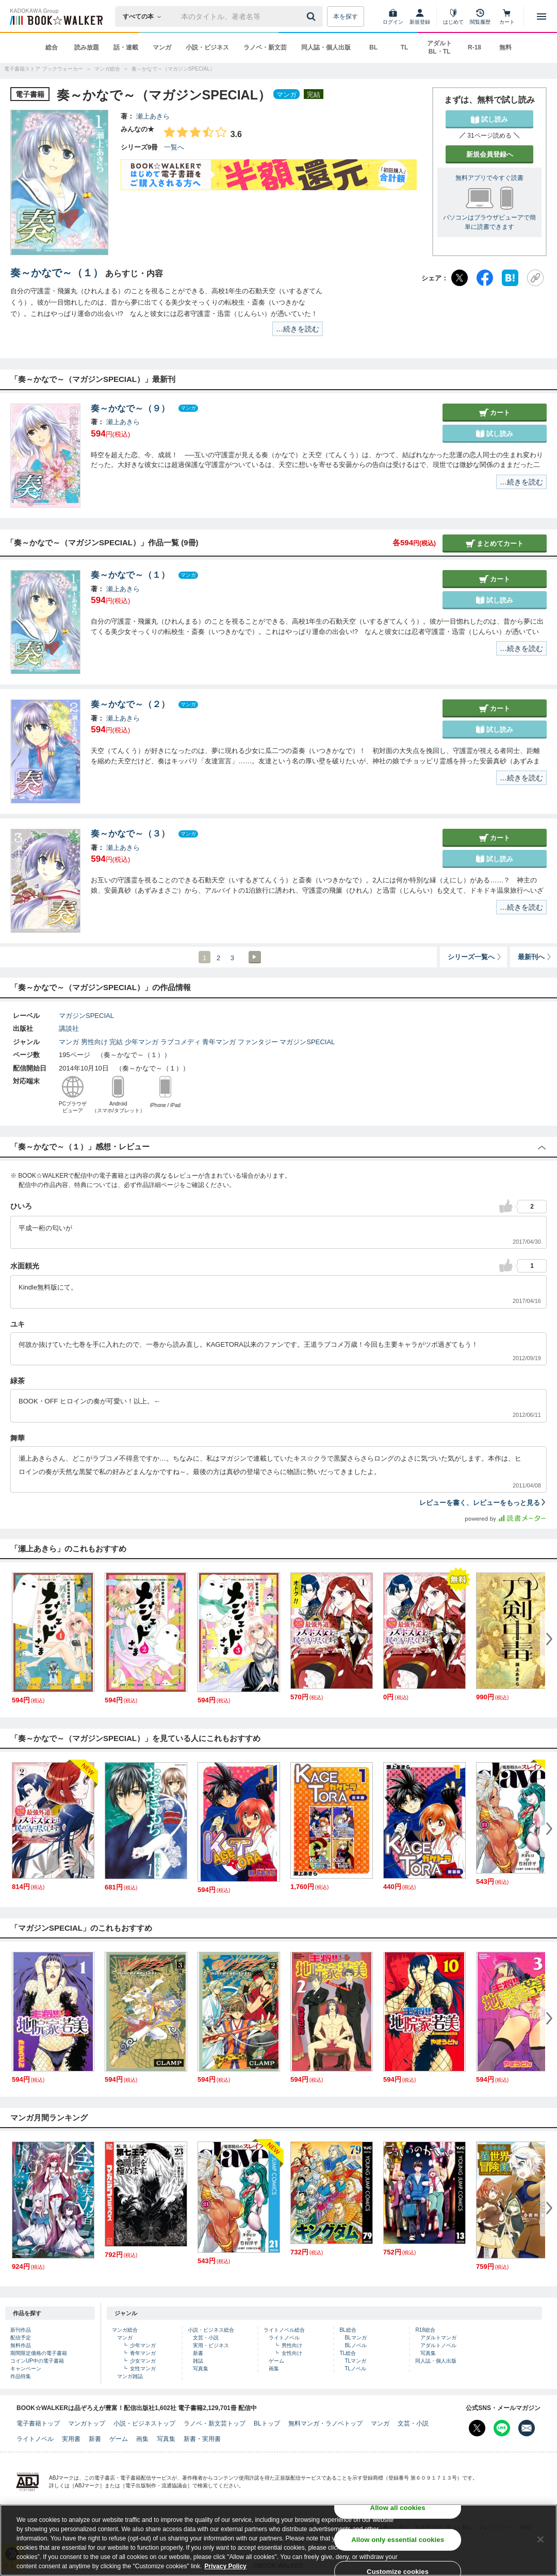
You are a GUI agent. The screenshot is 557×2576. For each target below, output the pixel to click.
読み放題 (86, 47)
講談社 (69, 1028)
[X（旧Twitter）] (459, 277)
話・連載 (125, 47)
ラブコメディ (180, 1042)
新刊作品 (20, 2330)
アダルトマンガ (438, 2337)
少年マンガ (141, 1042)
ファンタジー (258, 1042)
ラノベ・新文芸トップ (214, 2423)
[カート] (507, 16)
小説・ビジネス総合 (211, 2330)
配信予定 (20, 2337)
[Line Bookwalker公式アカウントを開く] (501, 2428)
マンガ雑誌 (130, 2376)
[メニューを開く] (541, 16)
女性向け (292, 2353)
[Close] (540, 2540)
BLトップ (267, 2423)
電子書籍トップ (38, 2423)
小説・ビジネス (207, 47)
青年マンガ (219, 1042)
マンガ (162, 47)
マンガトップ (86, 2423)
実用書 (71, 2439)
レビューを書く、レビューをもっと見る (483, 1503)
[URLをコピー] (535, 277)
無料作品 (20, 2345)
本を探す (345, 16)
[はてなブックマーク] (510, 277)
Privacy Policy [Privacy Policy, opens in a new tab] (225, 2566)
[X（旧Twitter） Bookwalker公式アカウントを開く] (477, 2428)
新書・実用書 (202, 2439)
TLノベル (355, 2368)
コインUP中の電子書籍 (37, 2361)
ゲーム (276, 2361)
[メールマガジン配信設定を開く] (526, 2428)
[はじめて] (453, 16)
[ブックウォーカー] (55, 16)
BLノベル (355, 2345)
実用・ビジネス (211, 2345)
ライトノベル (284, 2337)
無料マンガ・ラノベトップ (325, 2423)
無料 (505, 47)
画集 (274, 2368)
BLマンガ (355, 2337)
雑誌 (198, 2361)
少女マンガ (143, 2361)
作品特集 (20, 2376)
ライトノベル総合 (284, 2330)
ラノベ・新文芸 (265, 47)
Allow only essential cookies (397, 2540)
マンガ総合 (125, 2330)
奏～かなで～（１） (56, 272)
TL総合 (347, 2353)
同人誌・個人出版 (326, 47)
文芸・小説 (206, 2337)
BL (373, 47)
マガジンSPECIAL (86, 1015)
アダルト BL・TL (439, 47)
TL (404, 47)
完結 (116, 1042)
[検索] (312, 16)
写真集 (200, 2368)
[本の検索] (145, 16)
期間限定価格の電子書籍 (38, 2353)
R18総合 (425, 2330)
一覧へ (174, 147)
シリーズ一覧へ (475, 957)
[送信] (312, 16)
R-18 (474, 47)
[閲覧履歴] (480, 16)
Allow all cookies (397, 2508)
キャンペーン (25, 2368)
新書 (198, 2353)
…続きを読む (297, 329)
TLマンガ (355, 2361)
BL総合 (347, 2330)
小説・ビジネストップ (144, 2423)
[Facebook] (484, 277)
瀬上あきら (153, 116)
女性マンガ (143, 2368)
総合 (51, 47)
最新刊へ (535, 957)
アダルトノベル (438, 2345)
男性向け (94, 1042)
